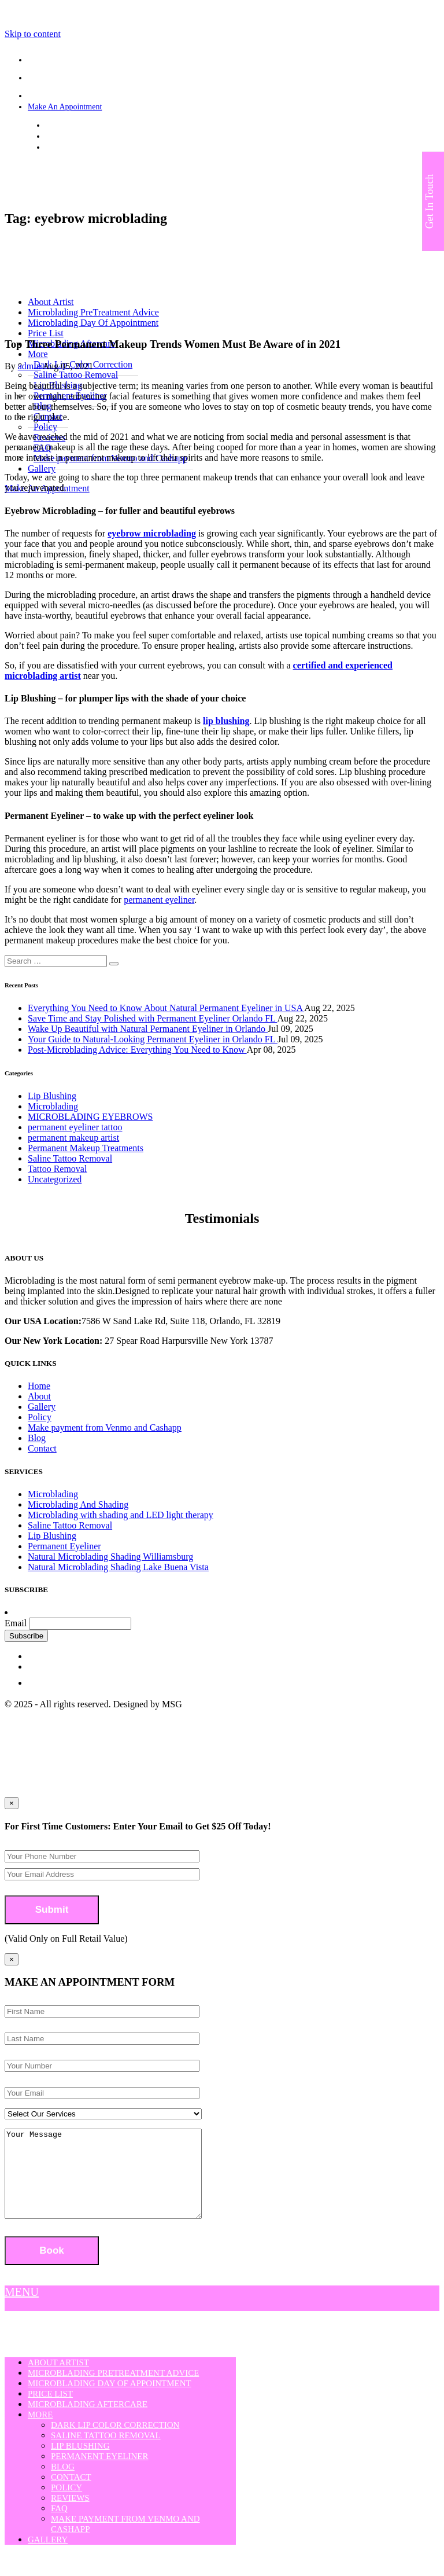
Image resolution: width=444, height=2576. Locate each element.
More (40, 2432)
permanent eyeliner (159, 900)
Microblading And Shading (78, 1504)
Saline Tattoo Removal (70, 1158)
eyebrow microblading (152, 533)
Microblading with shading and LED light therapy (120, 1515)
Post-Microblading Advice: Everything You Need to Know (137, 1049)
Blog (37, 1438)
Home (39, 1386)
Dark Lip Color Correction (115, 2442)
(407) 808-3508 (71, 136)
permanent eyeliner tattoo (75, 1127)
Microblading (53, 1106)
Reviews (70, 2515)
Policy (39, 1417)
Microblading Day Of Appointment (109, 2400)
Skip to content (33, 34)
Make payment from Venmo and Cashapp (105, 1427)
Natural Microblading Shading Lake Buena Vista (118, 1567)
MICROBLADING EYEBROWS (90, 1117)
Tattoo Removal (57, 1169)
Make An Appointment (65, 106)
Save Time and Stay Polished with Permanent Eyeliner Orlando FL (152, 1018)
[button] (114, 963)
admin (29, 366)
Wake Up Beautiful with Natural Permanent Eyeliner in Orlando (148, 1029)
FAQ (59, 2525)
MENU (22, 2309)
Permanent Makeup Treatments (85, 1148)
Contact (42, 1448)
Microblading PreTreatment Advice (113, 2390)
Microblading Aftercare (87, 2421)
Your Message (115, 2182)
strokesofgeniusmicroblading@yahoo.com (114, 147)
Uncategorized (55, 1179)
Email (16, 1623)
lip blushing (226, 721)
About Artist (58, 2379)
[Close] (11, 1959)
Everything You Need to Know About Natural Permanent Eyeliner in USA (166, 1008)
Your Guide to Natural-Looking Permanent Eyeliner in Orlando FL (153, 1039)
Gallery (42, 468)
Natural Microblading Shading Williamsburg (110, 1556)
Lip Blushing (52, 1096)
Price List (46, 333)
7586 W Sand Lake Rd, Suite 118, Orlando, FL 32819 (133, 125)
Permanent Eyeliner (64, 1546)
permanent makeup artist (73, 1137)
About (39, 1396)
